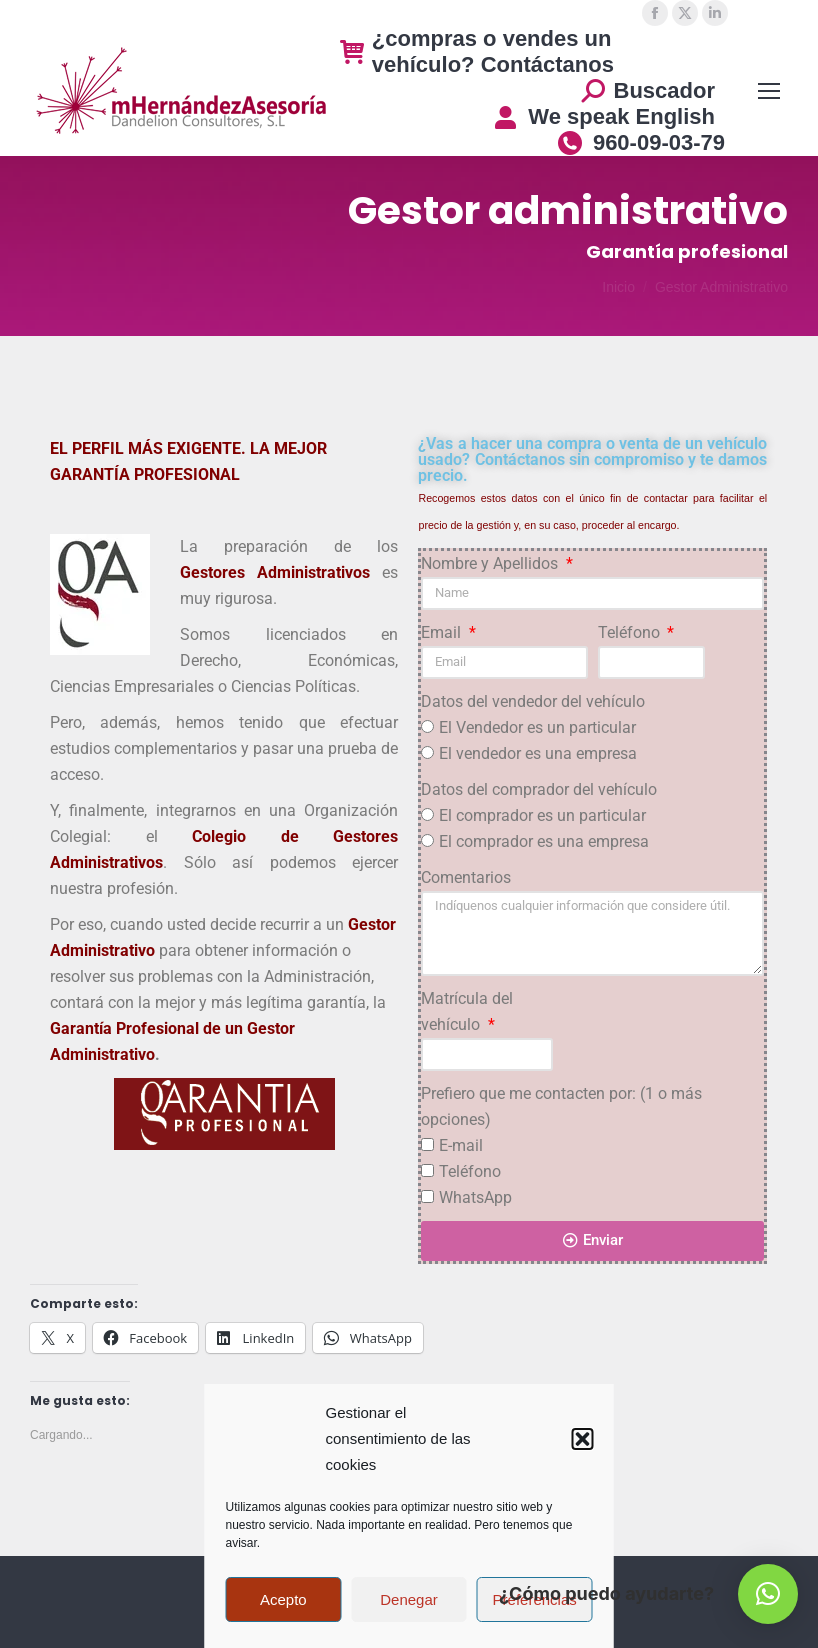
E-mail (461, 1145)
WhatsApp (475, 1197)
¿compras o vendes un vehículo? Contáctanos (477, 51)
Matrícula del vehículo (467, 1011)
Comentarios (466, 877)
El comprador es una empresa (544, 841)
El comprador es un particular (542, 815)
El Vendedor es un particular (537, 727)
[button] (583, 1439)
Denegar (409, 1599)
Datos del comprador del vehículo (539, 789)
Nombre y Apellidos (491, 563)
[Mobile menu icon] (769, 91)
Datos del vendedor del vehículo (533, 701)
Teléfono (631, 632)
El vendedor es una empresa (538, 753)
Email (443, 632)
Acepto (283, 1599)
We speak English (603, 116)
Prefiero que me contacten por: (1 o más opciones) (561, 1106)
